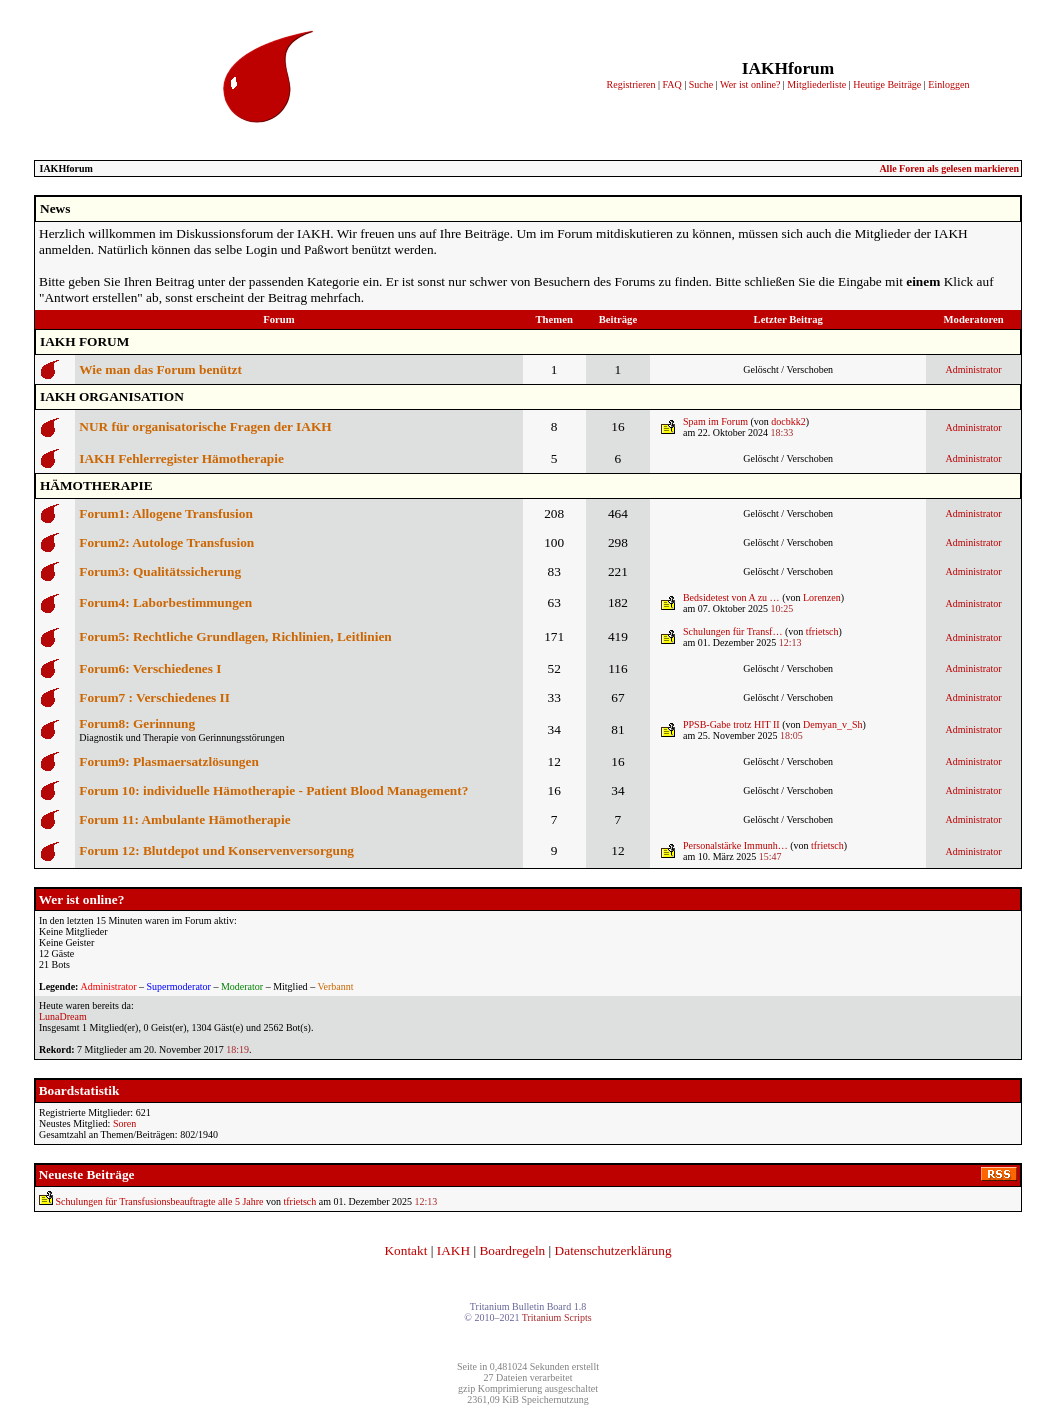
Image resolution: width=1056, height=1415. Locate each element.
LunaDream (63, 1016)
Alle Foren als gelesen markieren (949, 168)
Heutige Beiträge (887, 84)
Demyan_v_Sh (832, 724)
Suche (701, 84)
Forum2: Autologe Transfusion (166, 542)
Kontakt (405, 1250)
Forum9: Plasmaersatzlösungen (169, 761)
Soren (124, 1123)
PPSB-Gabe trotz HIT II (731, 724)
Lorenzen (822, 597)
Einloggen (948, 84)
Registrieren (631, 84)
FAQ (671, 84)
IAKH (453, 1250)
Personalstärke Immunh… (735, 845)
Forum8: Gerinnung (137, 723)
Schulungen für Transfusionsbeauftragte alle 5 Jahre (160, 1201)
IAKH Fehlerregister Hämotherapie (181, 458)
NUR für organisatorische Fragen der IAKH (205, 426)
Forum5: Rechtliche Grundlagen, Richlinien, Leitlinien (235, 636)
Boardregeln (512, 1250)
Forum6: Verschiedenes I (150, 668)
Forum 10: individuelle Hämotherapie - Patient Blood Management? (273, 790)
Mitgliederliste (816, 84)
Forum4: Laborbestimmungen (165, 602)
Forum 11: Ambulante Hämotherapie (184, 819)
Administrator (974, 369)
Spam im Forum (715, 421)
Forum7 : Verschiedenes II (154, 697)
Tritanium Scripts (557, 1317)
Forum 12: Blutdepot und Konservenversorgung (216, 850)
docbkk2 (788, 421)
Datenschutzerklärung (613, 1250)
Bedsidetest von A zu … (731, 597)
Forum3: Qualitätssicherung (160, 571)
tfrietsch (822, 631)
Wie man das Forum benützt (160, 369)
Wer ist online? (750, 84)
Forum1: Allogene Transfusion (166, 513)
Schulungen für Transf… (732, 631)
